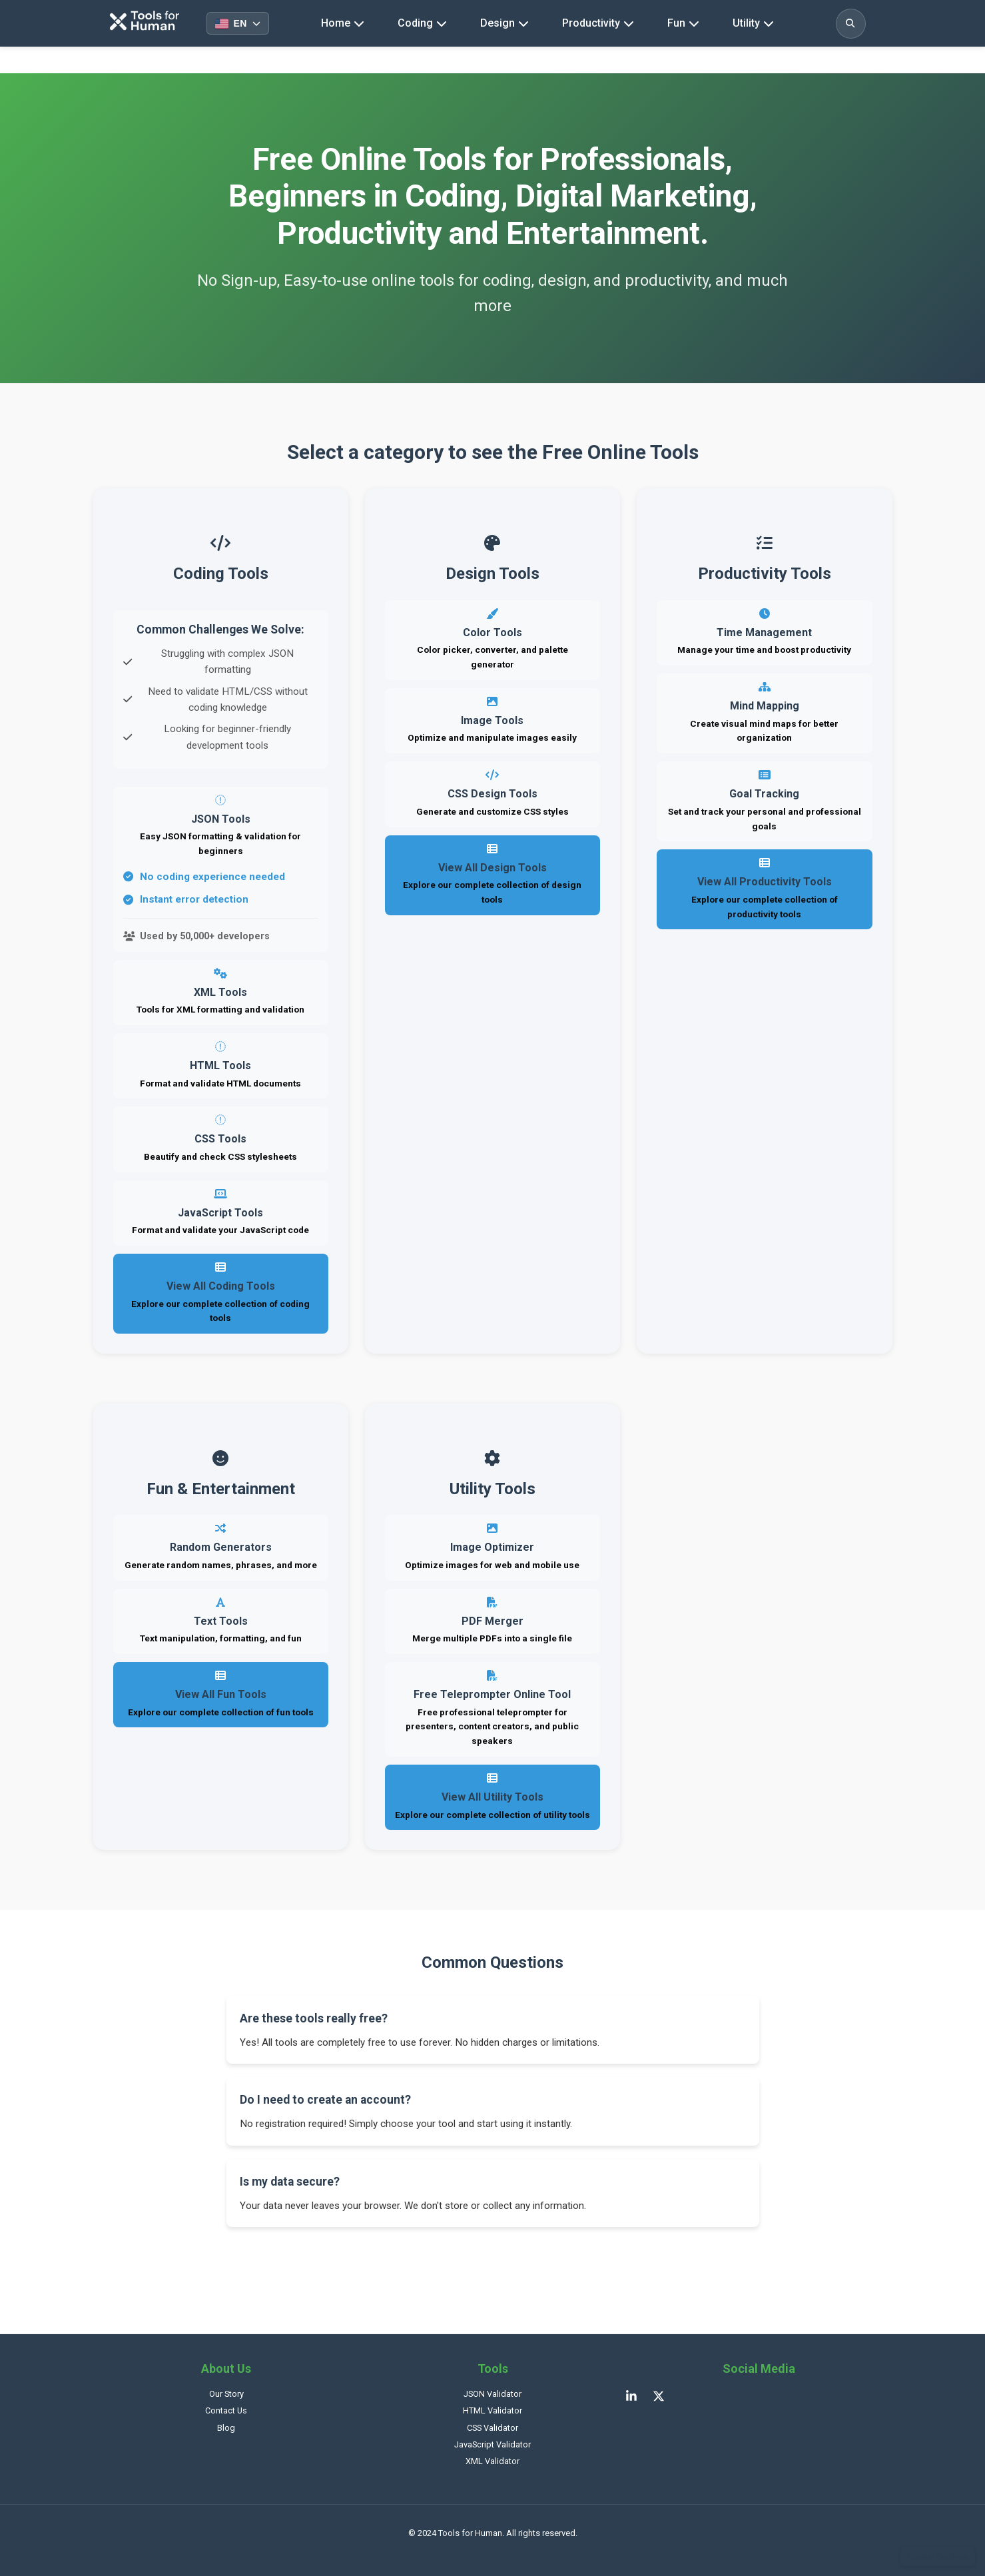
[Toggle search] (851, 24)
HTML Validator (492, 2410)
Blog (226, 2428)
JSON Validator (492, 2394)
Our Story (226, 2394)
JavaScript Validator (492, 2444)
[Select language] (237, 23)
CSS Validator (492, 2428)
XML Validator (492, 2461)
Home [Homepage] (342, 23)
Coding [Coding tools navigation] (422, 23)
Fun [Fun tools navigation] (683, 23)
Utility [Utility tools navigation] (753, 23)
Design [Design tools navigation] (504, 23)
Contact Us (226, 2410)
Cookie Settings (938, 2556)
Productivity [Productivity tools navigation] (598, 23)
